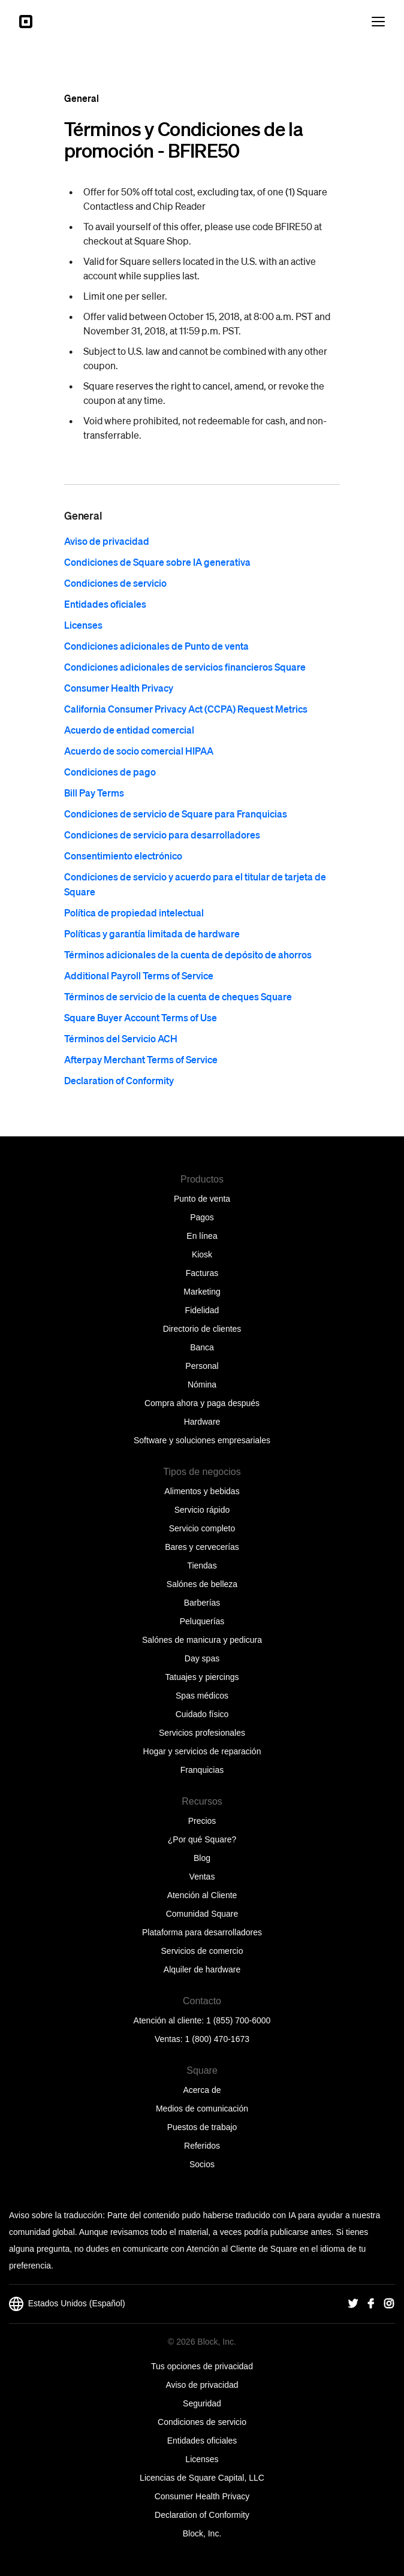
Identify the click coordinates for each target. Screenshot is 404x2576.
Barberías (202, 1602)
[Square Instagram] (389, 2304)
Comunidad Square (202, 1914)
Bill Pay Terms (94, 792)
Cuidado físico (202, 1714)
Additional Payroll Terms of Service (138, 975)
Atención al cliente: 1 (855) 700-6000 (202, 2020)
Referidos (202, 2145)
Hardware (202, 1421)
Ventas (202, 1876)
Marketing (201, 1291)
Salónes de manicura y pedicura (202, 1640)
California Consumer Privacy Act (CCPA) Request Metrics (185, 708)
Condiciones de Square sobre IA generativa (157, 562)
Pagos (202, 1217)
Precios (202, 1821)
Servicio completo (202, 1528)
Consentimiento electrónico (123, 855)
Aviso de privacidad (106, 541)
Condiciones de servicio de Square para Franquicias (175, 813)
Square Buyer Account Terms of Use (140, 1017)
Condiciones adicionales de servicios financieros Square (185, 666)
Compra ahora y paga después (202, 1403)
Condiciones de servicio (115, 583)
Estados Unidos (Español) (67, 2304)
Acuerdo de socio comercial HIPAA (138, 750)
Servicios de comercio (202, 1951)
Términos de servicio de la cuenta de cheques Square (178, 996)
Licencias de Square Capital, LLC (202, 2478)
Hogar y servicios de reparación (202, 1751)
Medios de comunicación (202, 2108)
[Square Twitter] (353, 2304)
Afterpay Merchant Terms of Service (141, 1059)
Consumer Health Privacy (118, 687)
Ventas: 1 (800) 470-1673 (202, 2039)
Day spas (202, 1658)
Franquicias (202, 1770)
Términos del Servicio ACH (120, 1038)
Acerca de (202, 2090)
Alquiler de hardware (202, 1969)
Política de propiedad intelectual (134, 912)
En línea (201, 1236)
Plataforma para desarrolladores (202, 1932)
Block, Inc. (202, 2533)
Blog (202, 1858)
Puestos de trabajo (202, 2127)
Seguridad (202, 2403)
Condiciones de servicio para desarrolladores (162, 834)
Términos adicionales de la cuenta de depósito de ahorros (188, 954)
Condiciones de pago (110, 771)
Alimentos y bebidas (201, 1491)
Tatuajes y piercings (202, 1677)
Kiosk (202, 1254)
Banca (202, 1347)
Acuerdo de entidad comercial (129, 729)
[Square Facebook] (371, 2304)
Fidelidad (202, 1310)
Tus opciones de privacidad (202, 2366)
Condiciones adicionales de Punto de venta (156, 646)
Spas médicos (202, 1695)
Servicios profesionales (202, 1733)
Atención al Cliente (202, 1895)
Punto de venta (202, 1198)
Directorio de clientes (202, 1329)
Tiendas (201, 1565)
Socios (202, 2164)
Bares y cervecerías (202, 1547)
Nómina (202, 1384)
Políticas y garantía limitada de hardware (152, 933)
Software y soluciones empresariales (202, 1440)
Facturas (202, 1273)
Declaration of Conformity (119, 1080)
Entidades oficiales (105, 604)
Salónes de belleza (202, 1584)
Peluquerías (202, 1621)
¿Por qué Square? (202, 1839)
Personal (201, 1366)
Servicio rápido (202, 1510)
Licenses (83, 625)
